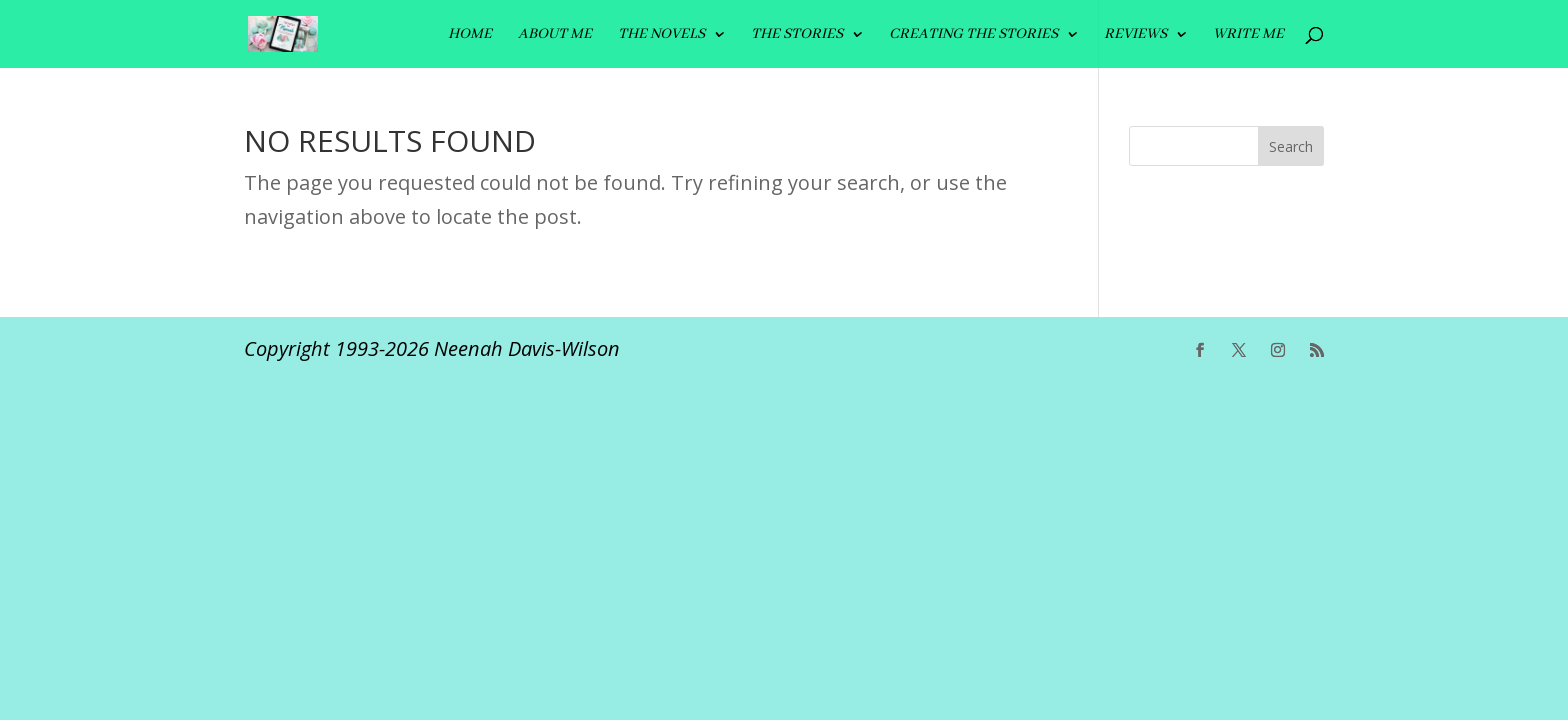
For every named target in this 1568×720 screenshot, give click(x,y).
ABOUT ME (555, 35)
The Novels (661, 35)
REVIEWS (1135, 35)
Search (1291, 146)
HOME (470, 35)
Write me (1248, 35)
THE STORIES (797, 35)
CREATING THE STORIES (973, 35)
